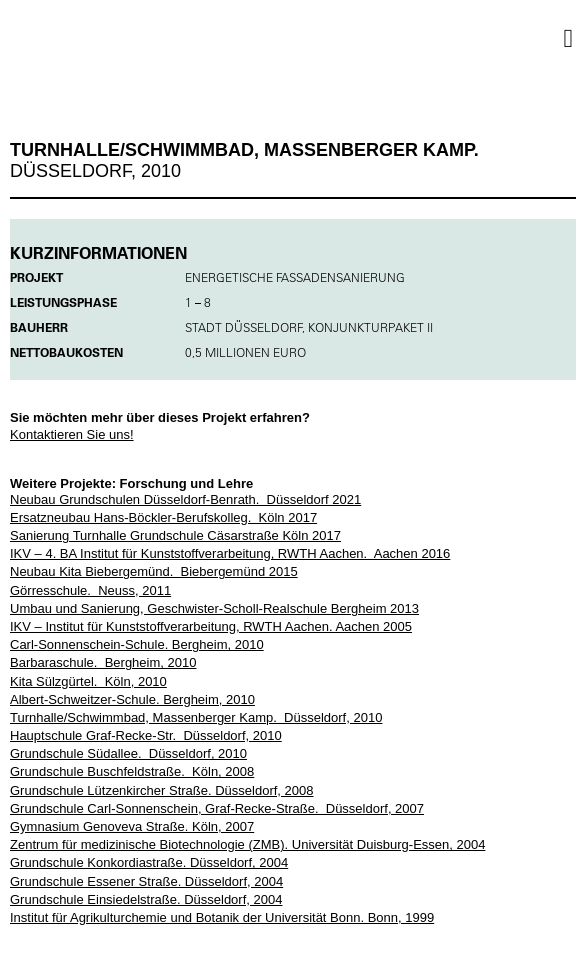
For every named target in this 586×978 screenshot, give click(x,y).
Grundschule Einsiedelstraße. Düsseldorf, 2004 (146, 899)
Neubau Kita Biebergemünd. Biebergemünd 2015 (154, 571)
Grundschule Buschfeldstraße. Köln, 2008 (132, 771)
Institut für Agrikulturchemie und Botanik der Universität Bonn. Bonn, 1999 (222, 917)
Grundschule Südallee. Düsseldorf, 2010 (128, 753)
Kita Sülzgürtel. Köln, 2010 (88, 681)
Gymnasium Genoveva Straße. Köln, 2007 (132, 826)
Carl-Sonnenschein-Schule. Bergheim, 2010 (137, 644)
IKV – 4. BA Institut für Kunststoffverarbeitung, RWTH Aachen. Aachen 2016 (230, 553)
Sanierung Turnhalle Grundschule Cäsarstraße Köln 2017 (175, 535)
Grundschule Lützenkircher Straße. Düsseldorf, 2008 (162, 790)
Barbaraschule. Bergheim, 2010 (103, 662)
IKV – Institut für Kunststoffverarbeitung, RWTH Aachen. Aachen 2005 (211, 626)
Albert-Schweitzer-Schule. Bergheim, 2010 (132, 699)
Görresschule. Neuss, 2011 (90, 590)
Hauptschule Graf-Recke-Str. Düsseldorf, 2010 (146, 735)
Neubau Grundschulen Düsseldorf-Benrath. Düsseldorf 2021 (185, 499)
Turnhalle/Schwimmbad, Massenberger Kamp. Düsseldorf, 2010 (196, 717)
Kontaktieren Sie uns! (72, 434)
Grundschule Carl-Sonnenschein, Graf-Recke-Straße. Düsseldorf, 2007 (217, 808)
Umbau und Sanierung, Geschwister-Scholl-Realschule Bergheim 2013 (214, 608)
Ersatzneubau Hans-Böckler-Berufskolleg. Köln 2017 (163, 517)
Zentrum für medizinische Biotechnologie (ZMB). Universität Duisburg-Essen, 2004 (247, 844)
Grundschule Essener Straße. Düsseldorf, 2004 (146, 881)
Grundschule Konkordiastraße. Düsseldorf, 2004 (149, 862)
